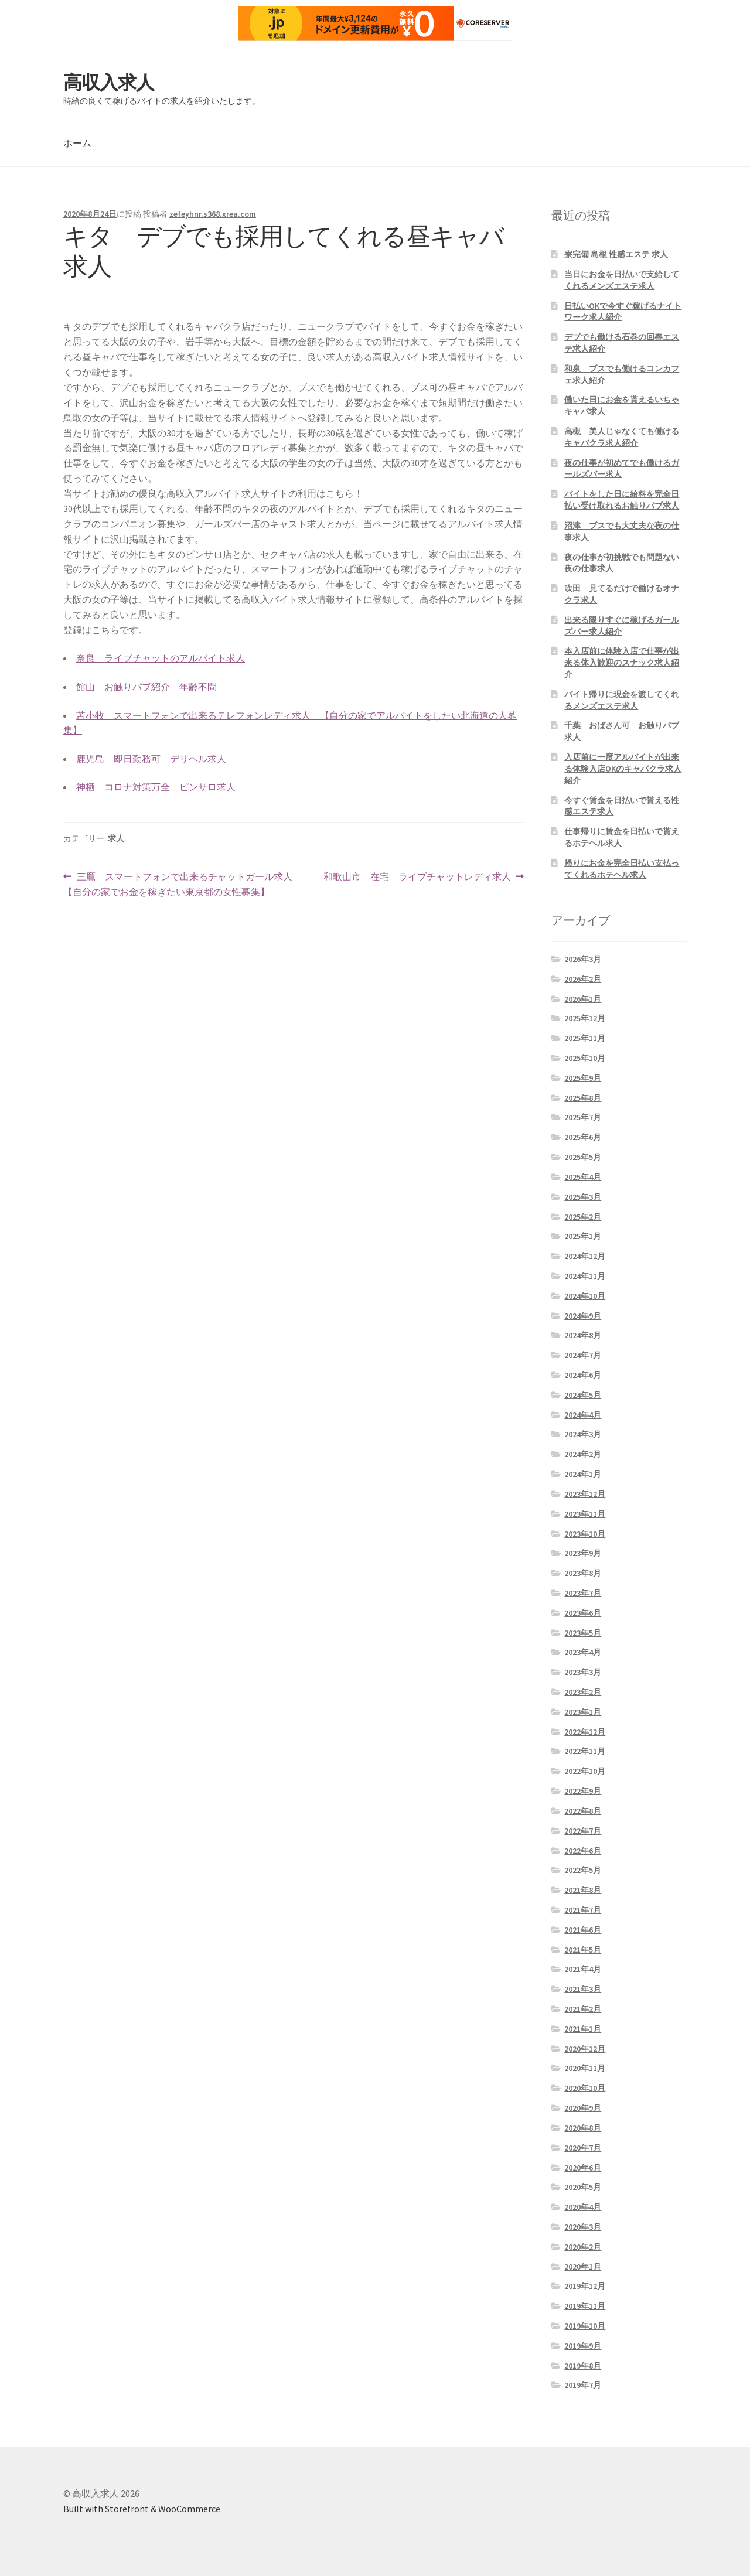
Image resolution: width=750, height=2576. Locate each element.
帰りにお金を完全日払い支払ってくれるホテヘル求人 (621, 869)
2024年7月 (582, 1355)
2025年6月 (582, 1137)
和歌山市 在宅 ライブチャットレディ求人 (417, 877)
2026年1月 (582, 999)
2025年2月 (582, 1217)
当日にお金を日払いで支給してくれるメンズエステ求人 (621, 280)
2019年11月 (584, 2306)
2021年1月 (582, 2029)
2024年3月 (582, 1434)
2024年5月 (582, 1395)
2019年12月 (584, 2286)
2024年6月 (582, 1375)
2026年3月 (582, 959)
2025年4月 (582, 1177)
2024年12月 (584, 1256)
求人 (116, 838)
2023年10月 (584, 1533)
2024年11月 (584, 1276)
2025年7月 (582, 1117)
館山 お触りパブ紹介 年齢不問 (146, 686)
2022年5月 (582, 1870)
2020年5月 (582, 2187)
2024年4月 (582, 1415)
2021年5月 (582, 1949)
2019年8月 (582, 2365)
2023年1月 (582, 1712)
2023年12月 (584, 1494)
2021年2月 (582, 2009)
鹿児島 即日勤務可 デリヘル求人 (151, 759)
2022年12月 (584, 1732)
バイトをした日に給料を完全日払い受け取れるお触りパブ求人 (621, 500)
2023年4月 (582, 1652)
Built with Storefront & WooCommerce (141, 2508)
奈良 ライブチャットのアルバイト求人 (160, 658)
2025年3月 (582, 1197)
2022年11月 (584, 1751)
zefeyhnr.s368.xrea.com (212, 214)
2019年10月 (584, 2326)
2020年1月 (582, 2266)
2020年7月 (582, 2147)
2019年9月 (582, 2345)
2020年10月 (584, 2088)
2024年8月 (582, 1335)
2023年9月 (582, 1553)
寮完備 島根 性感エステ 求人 (616, 254)
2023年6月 (582, 1613)
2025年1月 (582, 1236)
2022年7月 (582, 1831)
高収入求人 (108, 82)
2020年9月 (582, 2108)
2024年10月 (584, 1296)
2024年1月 (582, 1474)
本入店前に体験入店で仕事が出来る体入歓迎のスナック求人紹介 (621, 663)
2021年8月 (582, 1890)
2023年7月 (582, 1593)
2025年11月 (584, 1038)
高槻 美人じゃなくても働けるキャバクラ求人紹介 (621, 437)
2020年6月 (582, 2167)
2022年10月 (584, 1771)
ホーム (77, 143)
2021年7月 (582, 1910)
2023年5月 (582, 1633)
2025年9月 (582, 1078)
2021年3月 (582, 1989)
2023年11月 (584, 1514)
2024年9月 (582, 1316)
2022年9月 (582, 1791)
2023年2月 (582, 1692)
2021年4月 (582, 1969)
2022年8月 (582, 1811)
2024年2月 (582, 1454)
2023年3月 (582, 1672)
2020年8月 (582, 2128)
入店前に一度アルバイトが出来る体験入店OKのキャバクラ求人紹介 (622, 769)
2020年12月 (584, 2048)
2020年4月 (582, 2207)
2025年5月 (582, 1157)
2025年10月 (584, 1058)
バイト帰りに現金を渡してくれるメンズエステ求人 (621, 700)
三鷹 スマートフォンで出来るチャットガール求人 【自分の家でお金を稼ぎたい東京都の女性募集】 (178, 884)
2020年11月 (584, 2068)
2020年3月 (582, 2227)
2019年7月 (582, 2385)
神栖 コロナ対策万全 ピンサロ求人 (156, 787)
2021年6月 (582, 1930)
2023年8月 (582, 1573)
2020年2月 (582, 2246)
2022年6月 (582, 1850)
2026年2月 (582, 979)
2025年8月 (582, 1098)
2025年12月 (584, 1018)
